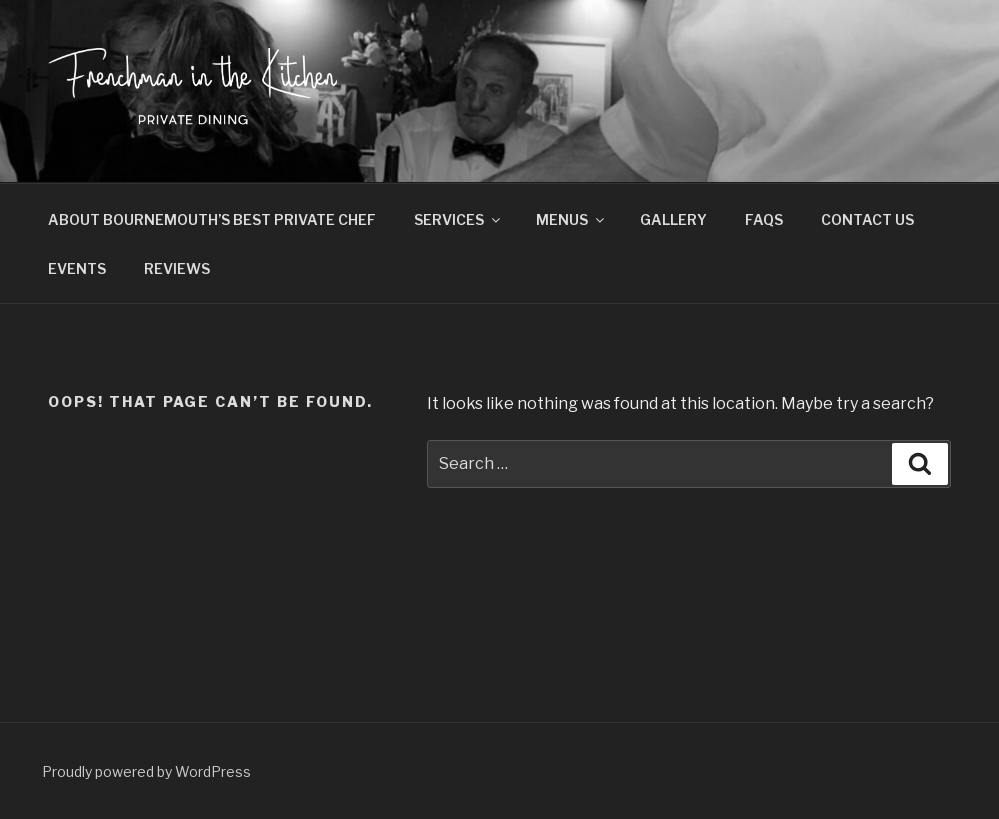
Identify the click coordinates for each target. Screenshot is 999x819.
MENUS (571, 219)
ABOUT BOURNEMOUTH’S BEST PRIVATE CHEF (212, 219)
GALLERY (673, 219)
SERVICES (458, 219)
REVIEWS (177, 268)
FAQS (764, 219)
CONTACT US (867, 219)
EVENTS (77, 268)
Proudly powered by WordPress (146, 771)
